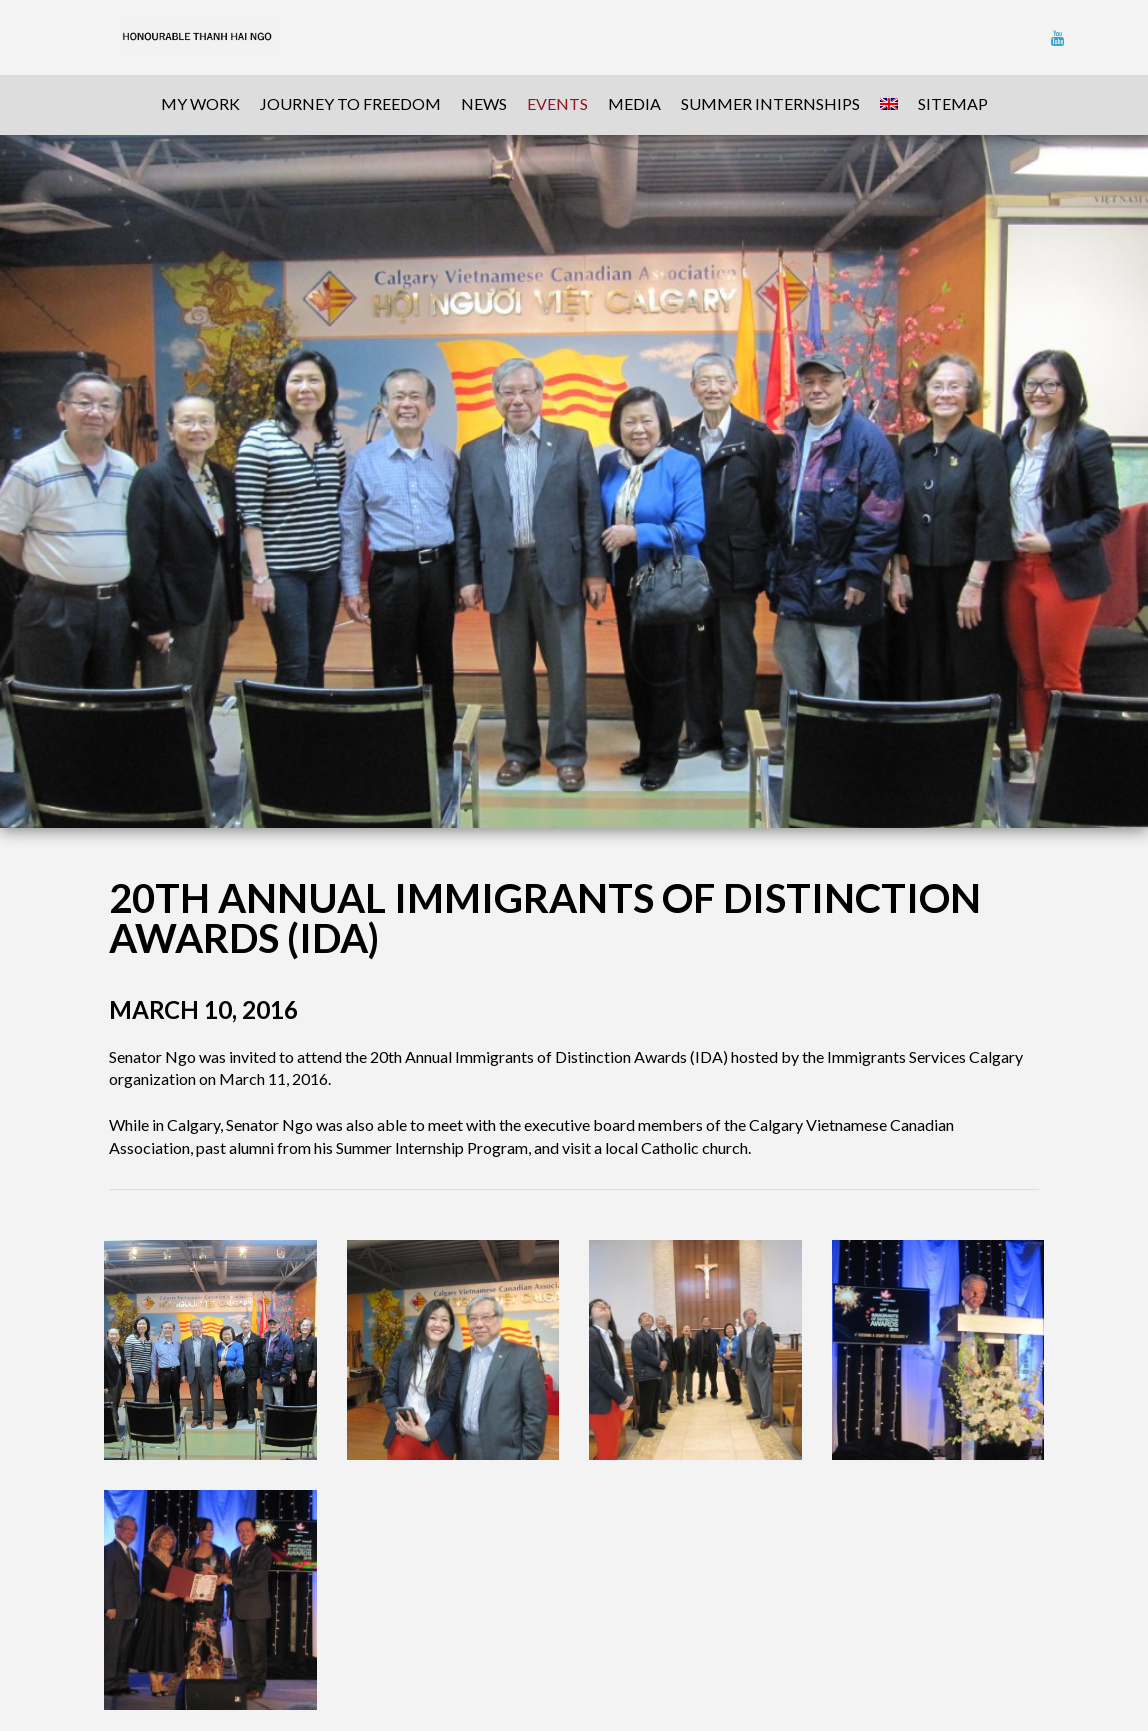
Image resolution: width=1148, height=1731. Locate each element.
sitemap (953, 103)
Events (557, 103)
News (484, 103)
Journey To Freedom (350, 103)
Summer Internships (770, 103)
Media (634, 103)
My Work (200, 103)
